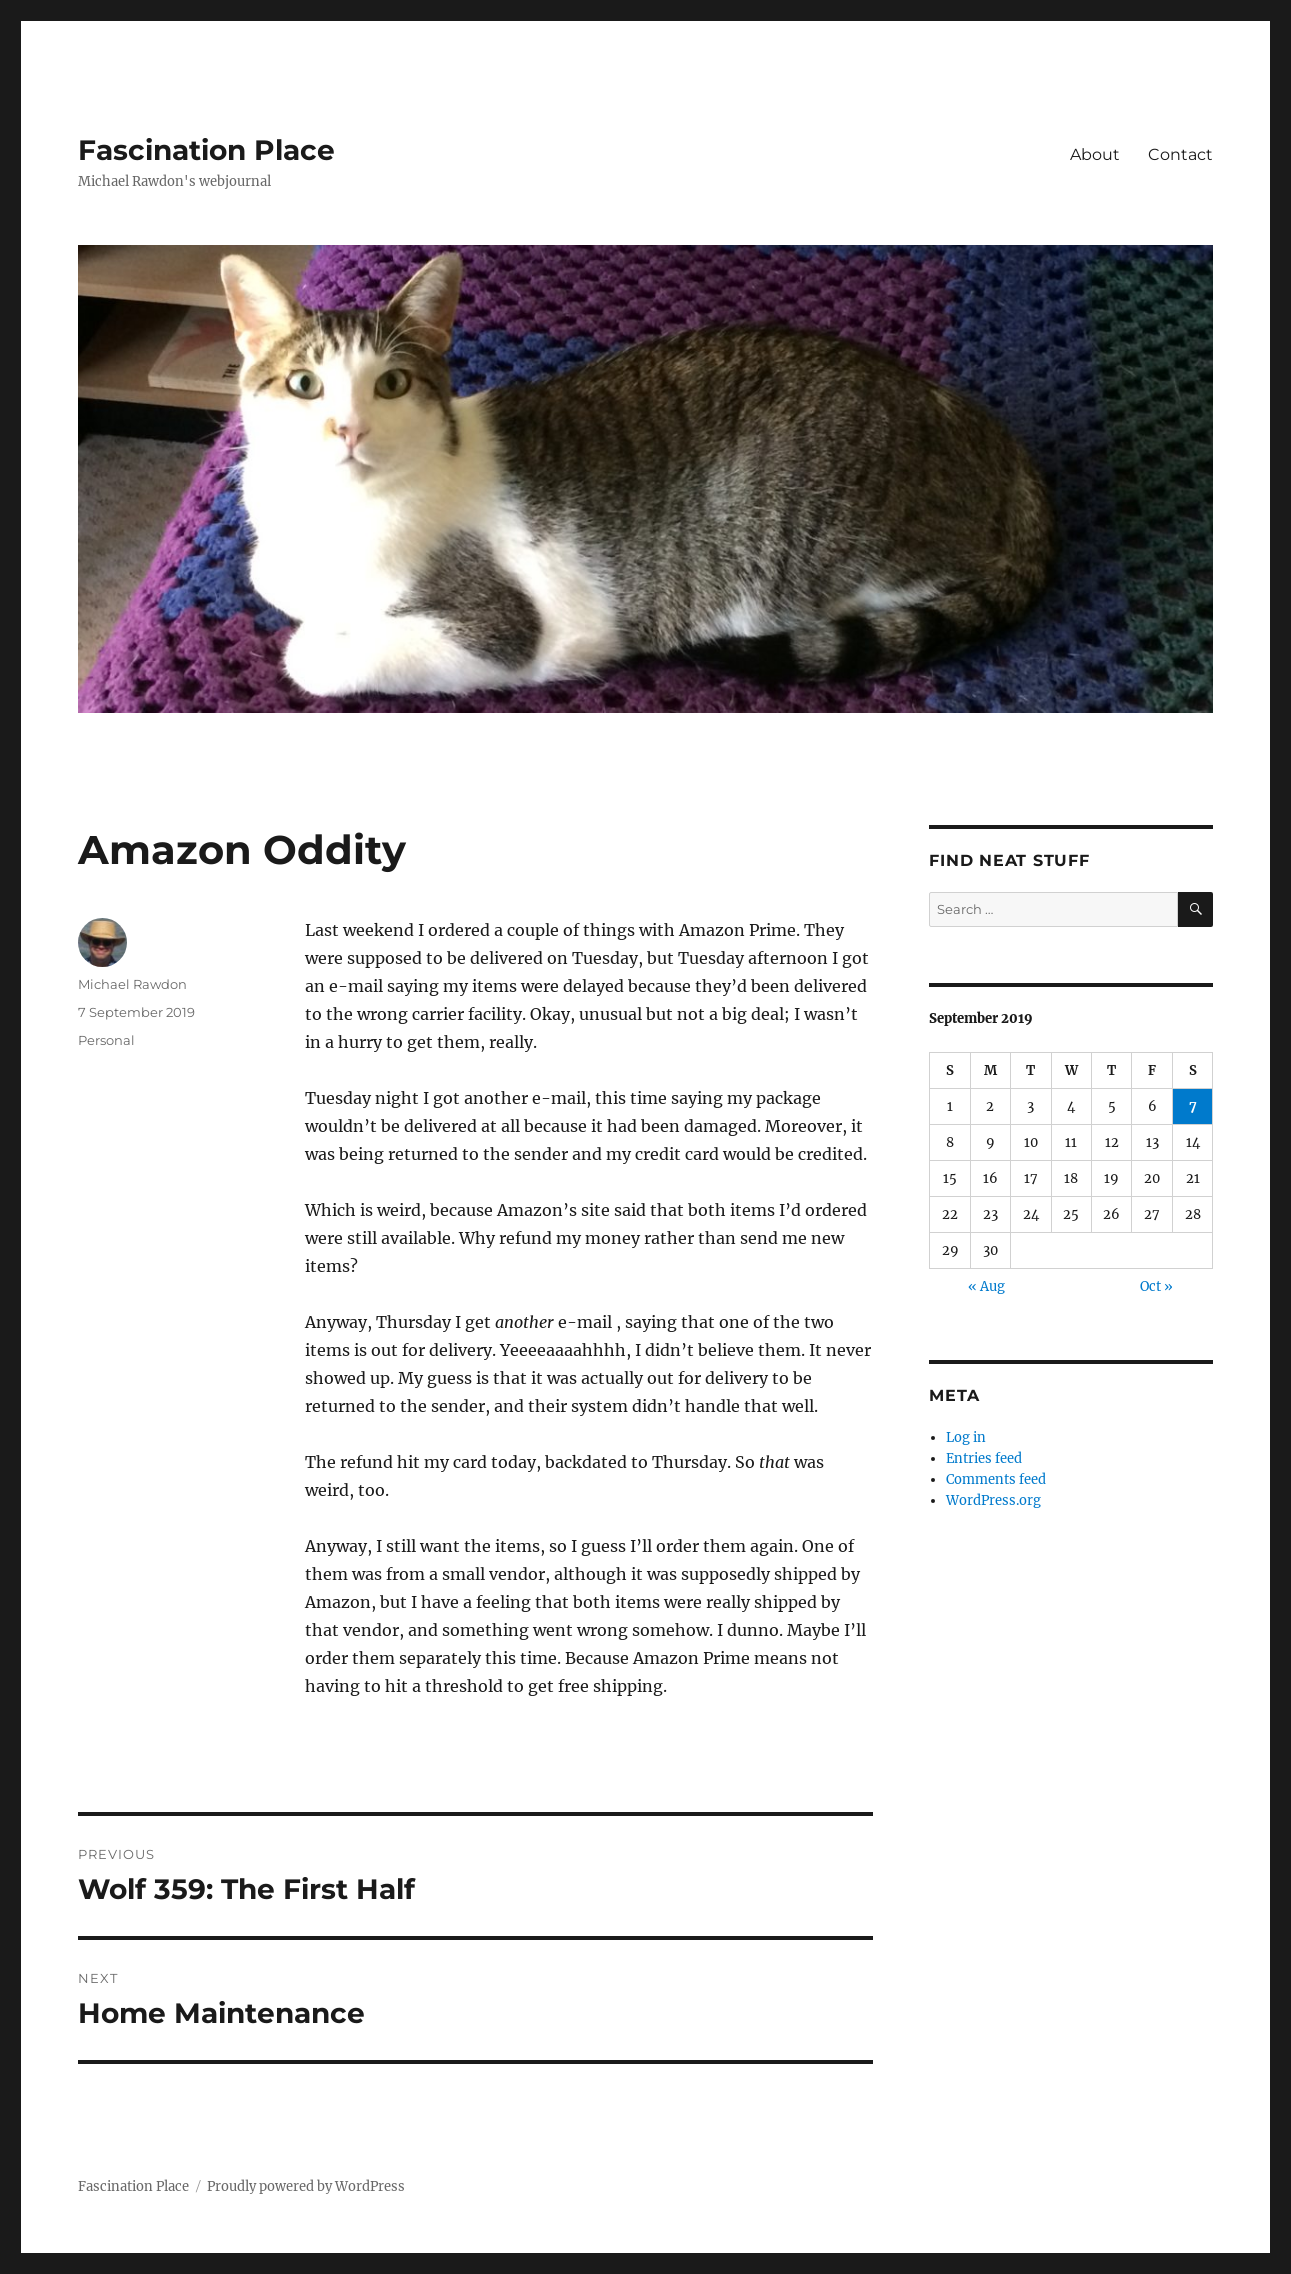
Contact (1180, 154)
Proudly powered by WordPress (306, 2186)
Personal (106, 1040)
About (1095, 154)
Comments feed (996, 1479)
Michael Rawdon (132, 984)
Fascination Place (206, 150)
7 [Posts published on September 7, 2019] (1193, 1106)
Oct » (1156, 1286)
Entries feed (984, 1458)
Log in (966, 1437)
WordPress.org (993, 1500)
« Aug (986, 1286)
